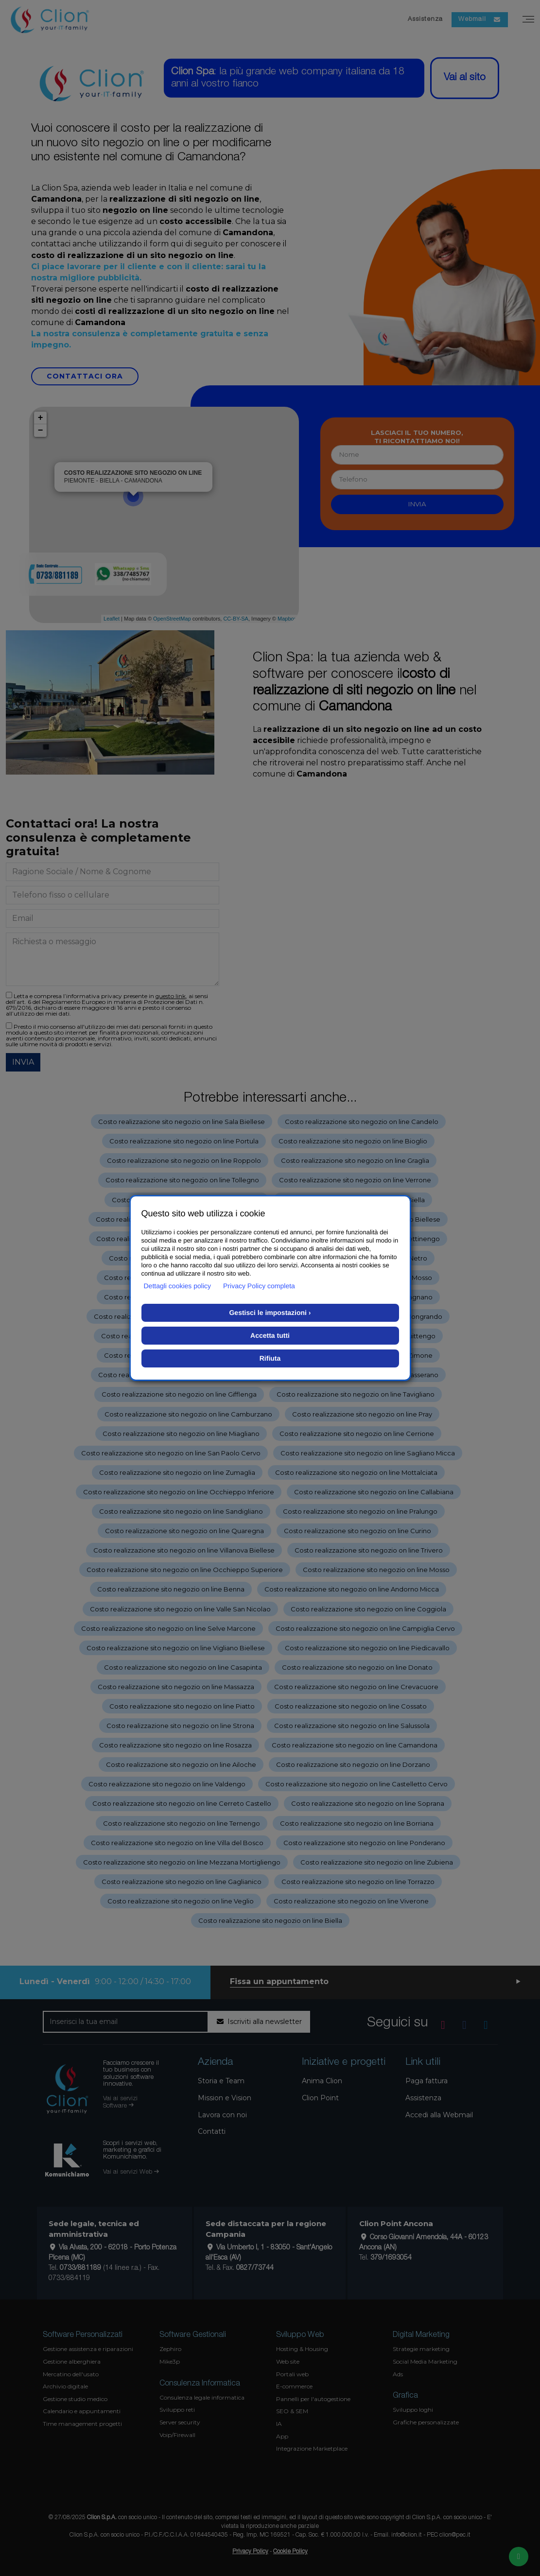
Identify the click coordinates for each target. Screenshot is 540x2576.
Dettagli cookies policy (177, 1286)
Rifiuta (270, 1358)
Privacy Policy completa (259, 1286)
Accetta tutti (270, 1335)
